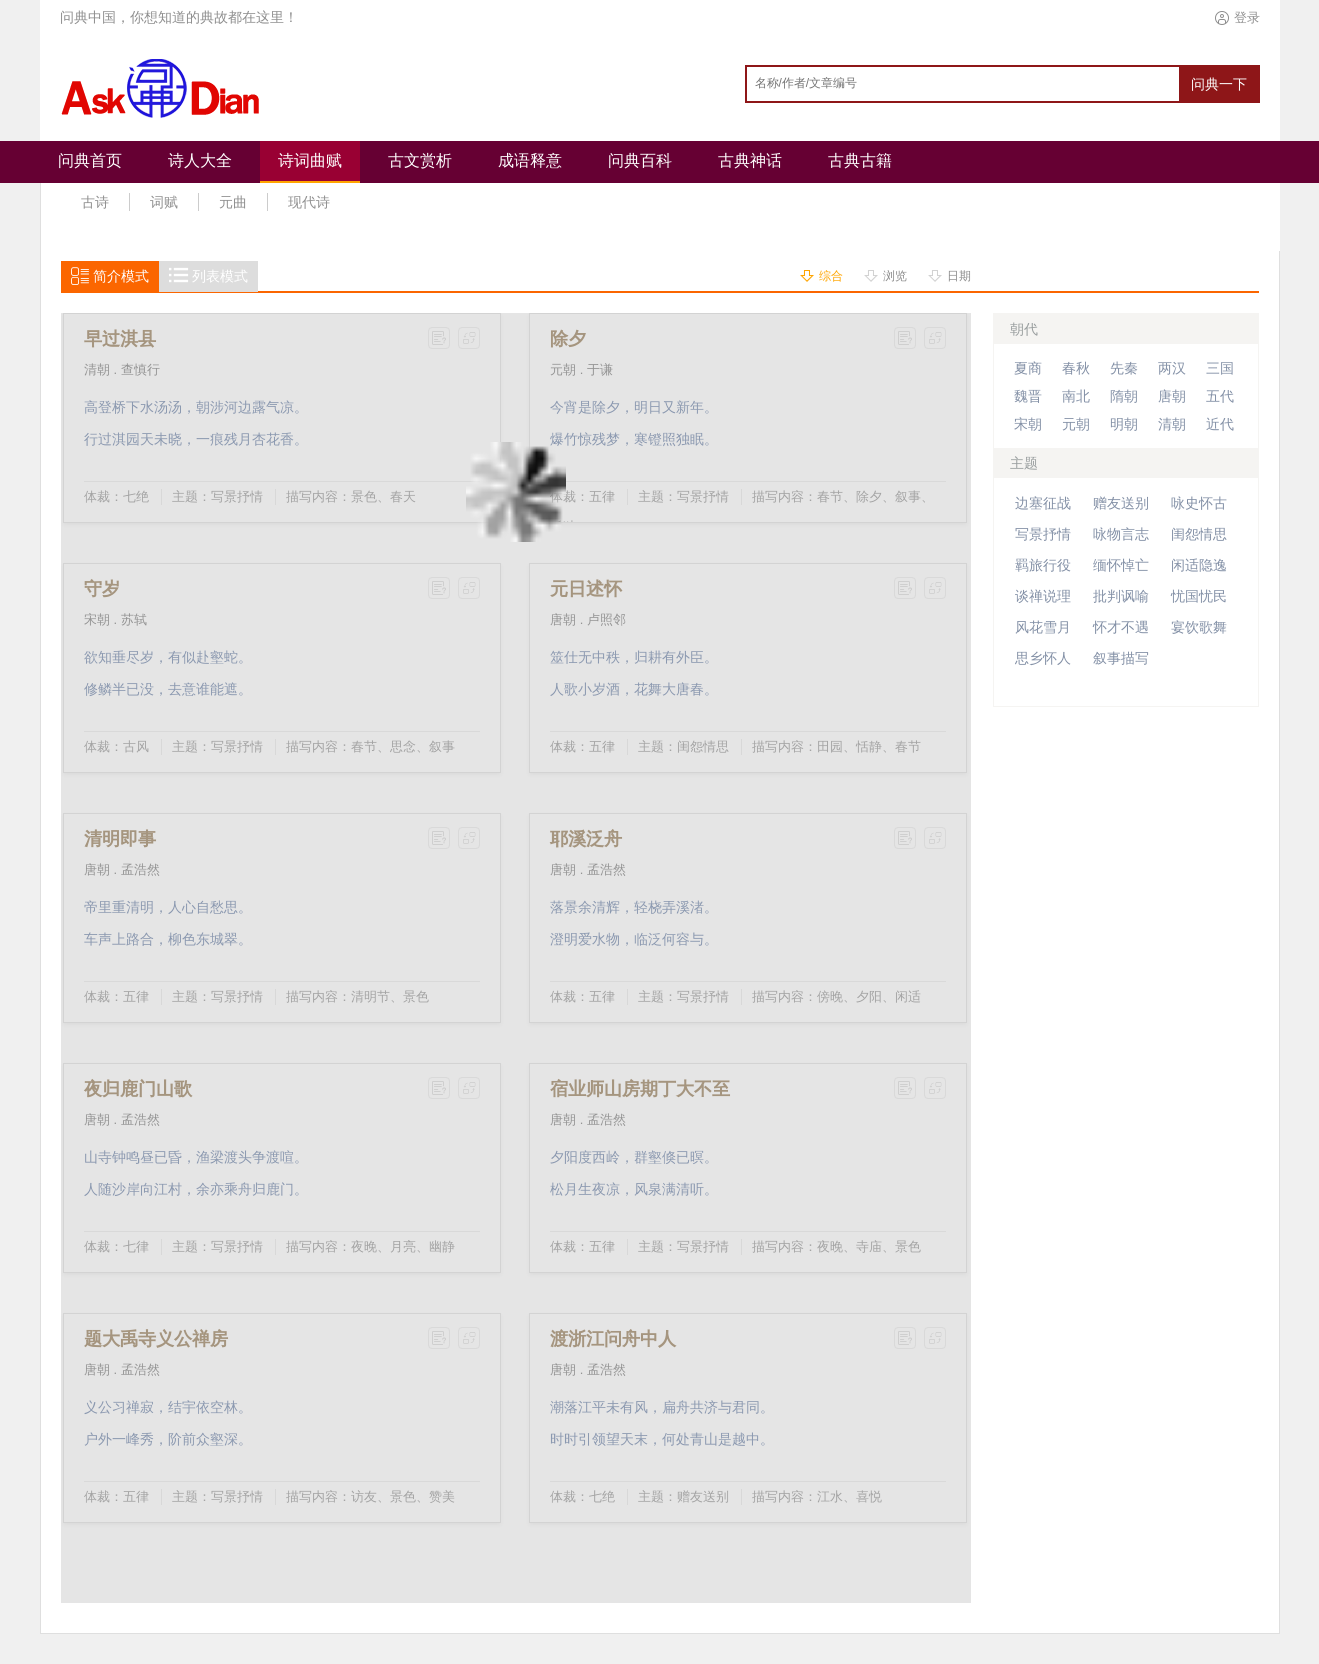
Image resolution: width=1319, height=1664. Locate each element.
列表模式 (220, 276)
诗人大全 (200, 160)
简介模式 (121, 276)
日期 (959, 276)
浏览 (895, 276)
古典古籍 (860, 160)
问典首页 (90, 160)
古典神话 (750, 160)
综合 (831, 276)
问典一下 (1219, 84)
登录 (1247, 17)
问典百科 (640, 160)
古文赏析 (420, 160)
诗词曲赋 (310, 160)
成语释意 (530, 160)
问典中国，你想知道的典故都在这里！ (179, 17)
